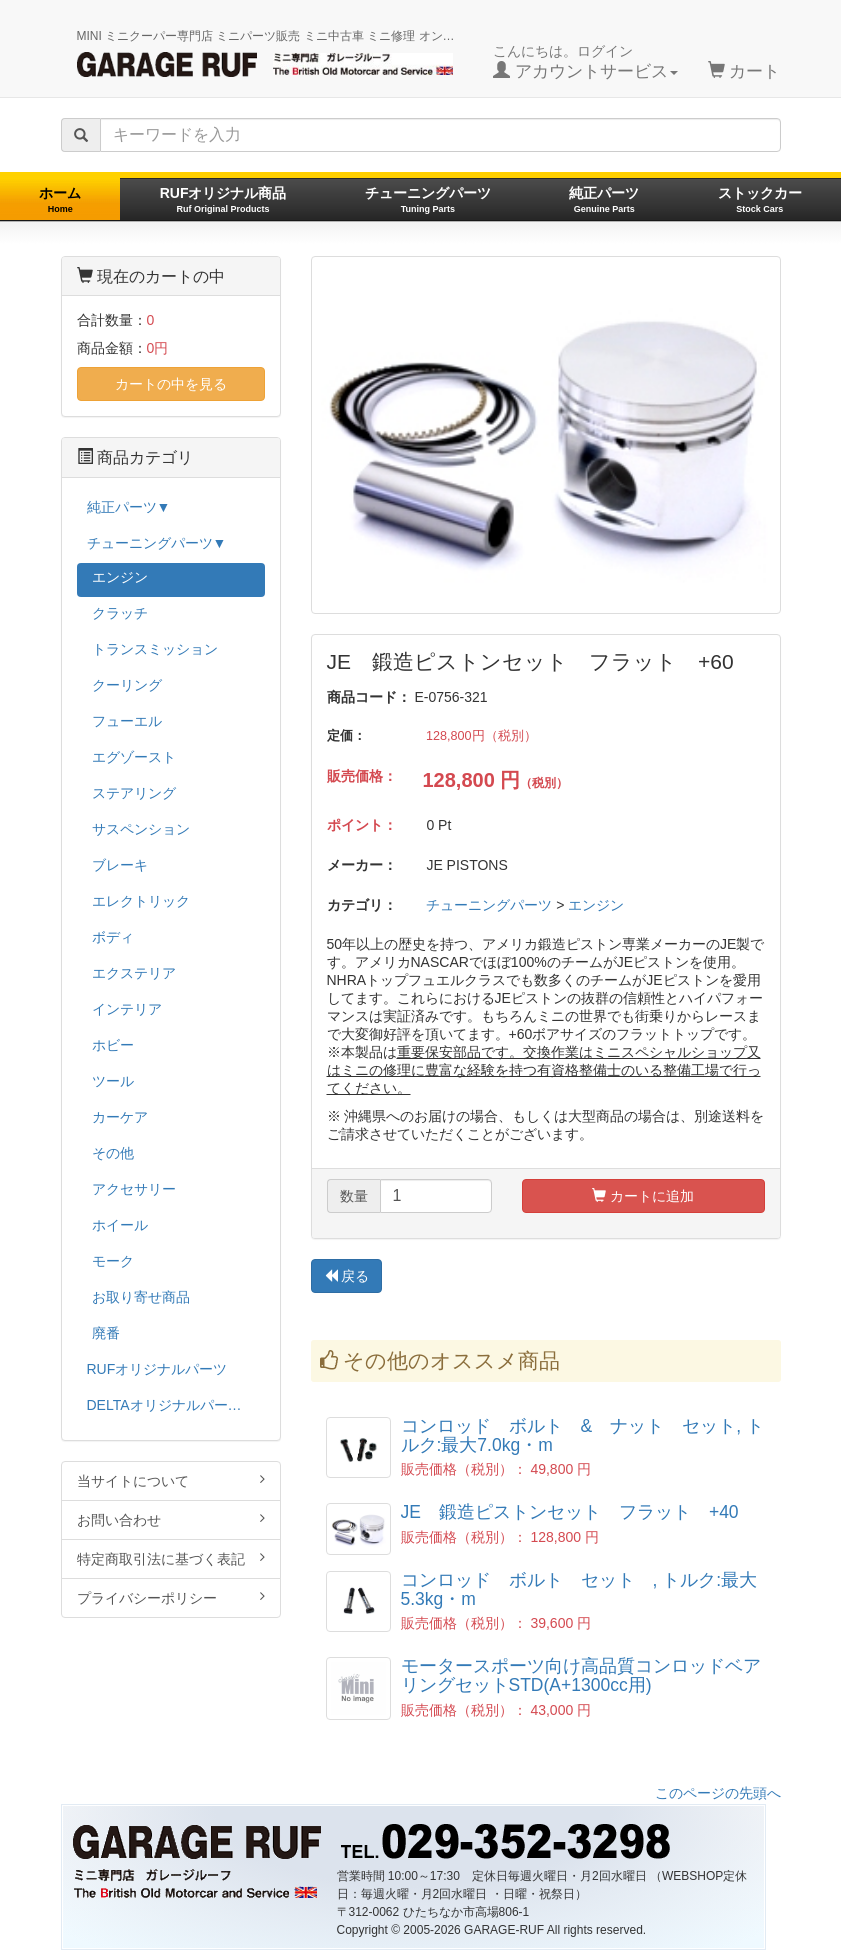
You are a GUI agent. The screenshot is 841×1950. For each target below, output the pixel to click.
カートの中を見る (171, 384)
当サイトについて (171, 1480)
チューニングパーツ (428, 199)
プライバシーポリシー (171, 1597)
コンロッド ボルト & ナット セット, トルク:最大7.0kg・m (582, 1435)
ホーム (60, 199)
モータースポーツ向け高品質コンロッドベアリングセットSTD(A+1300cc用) (581, 1675)
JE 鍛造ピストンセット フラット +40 (570, 1512)
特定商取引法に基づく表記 (171, 1558)
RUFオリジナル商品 (223, 199)
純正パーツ (604, 199)
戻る (347, 1276)
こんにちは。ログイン (585, 62)
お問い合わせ (171, 1519)
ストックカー (760, 199)
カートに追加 (643, 1196)
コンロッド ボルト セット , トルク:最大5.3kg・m (579, 1589)
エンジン (596, 905)
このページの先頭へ (718, 1793)
